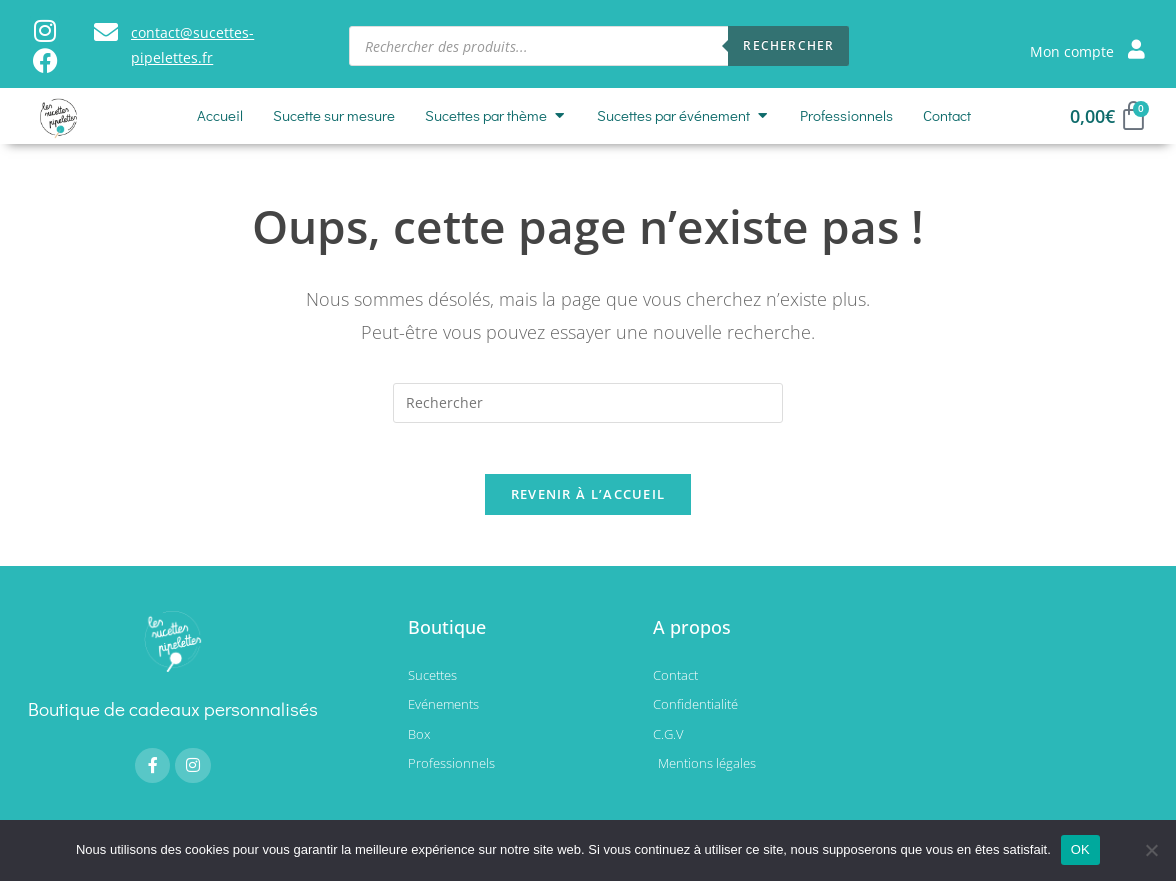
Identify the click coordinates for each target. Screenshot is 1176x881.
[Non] (1151, 850)
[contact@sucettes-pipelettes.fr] (106, 32)
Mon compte (1072, 51)
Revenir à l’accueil (588, 504)
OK (1080, 849)
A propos (692, 637)
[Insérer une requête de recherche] (588, 403)
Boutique (447, 637)
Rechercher (788, 45)
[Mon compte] (1136, 48)
